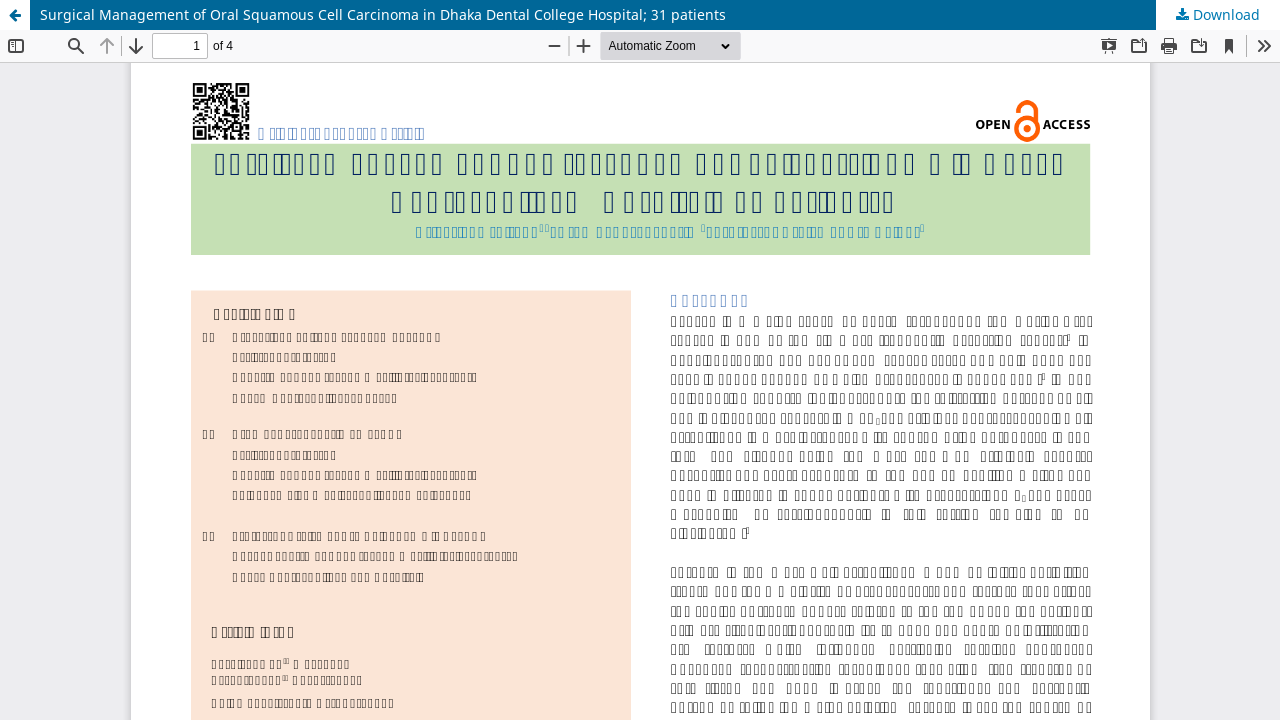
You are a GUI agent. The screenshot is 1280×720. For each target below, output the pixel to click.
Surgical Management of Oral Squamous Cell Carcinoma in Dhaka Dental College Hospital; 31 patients (383, 14)
